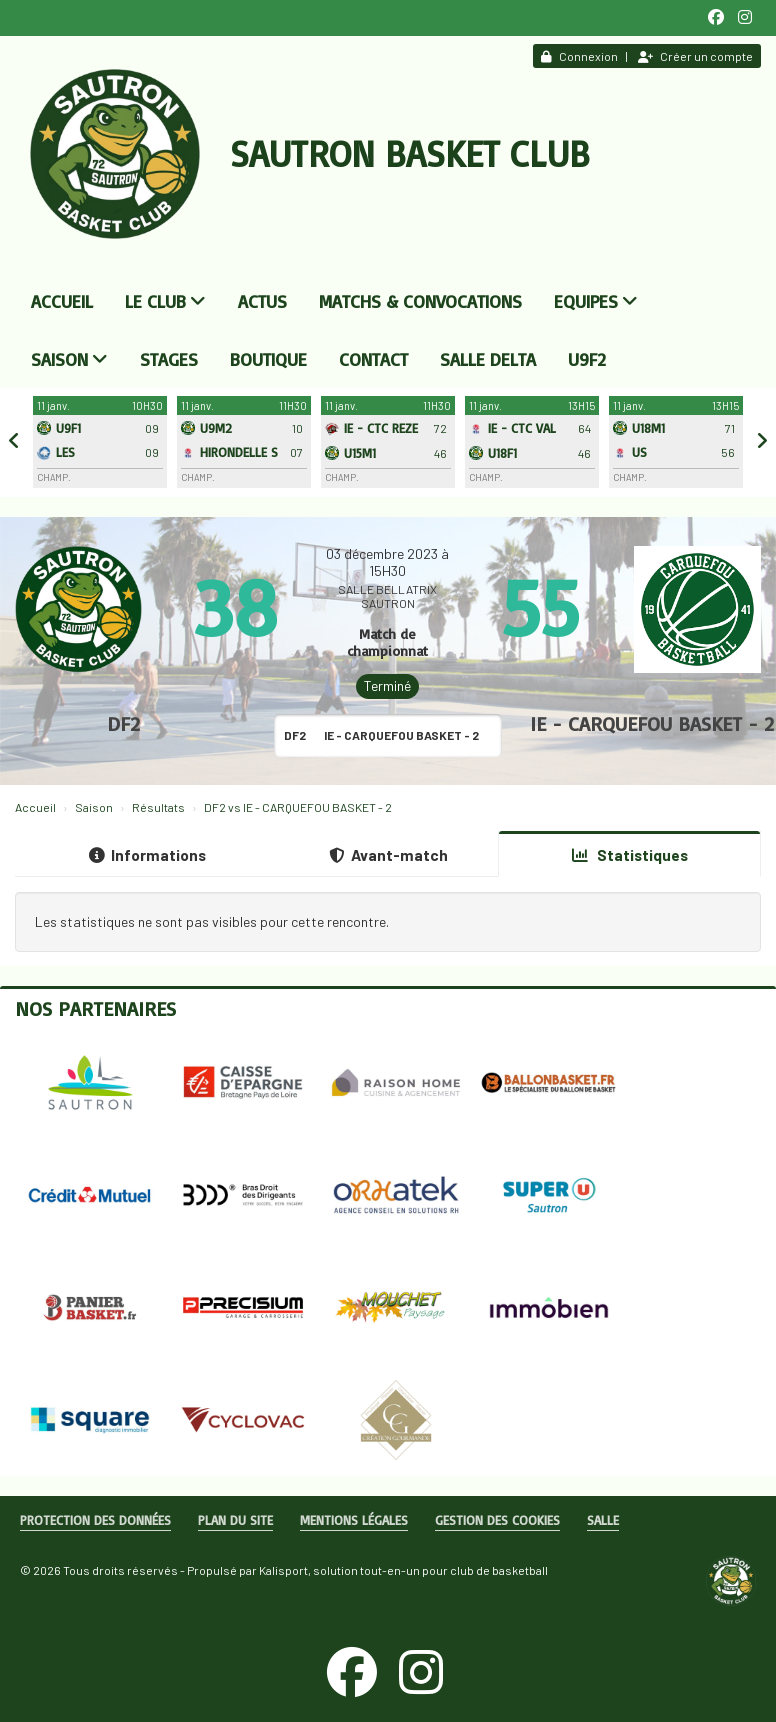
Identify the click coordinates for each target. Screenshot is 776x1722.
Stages (169, 359)
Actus (262, 301)
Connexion (579, 56)
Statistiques (630, 855)
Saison (69, 359)
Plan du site (235, 1520)
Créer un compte (695, 56)
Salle (603, 1520)
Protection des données (95, 1520)
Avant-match (388, 855)
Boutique (268, 359)
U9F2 (587, 359)
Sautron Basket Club (410, 153)
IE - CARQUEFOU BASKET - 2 (652, 723)
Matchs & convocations (420, 301)
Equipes (596, 301)
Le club (165, 301)
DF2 (123, 723)
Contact (373, 359)
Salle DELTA (488, 359)
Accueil (62, 301)
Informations (147, 855)
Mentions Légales (354, 1520)
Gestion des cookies (497, 1520)
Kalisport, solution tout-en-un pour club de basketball (403, 1570)
